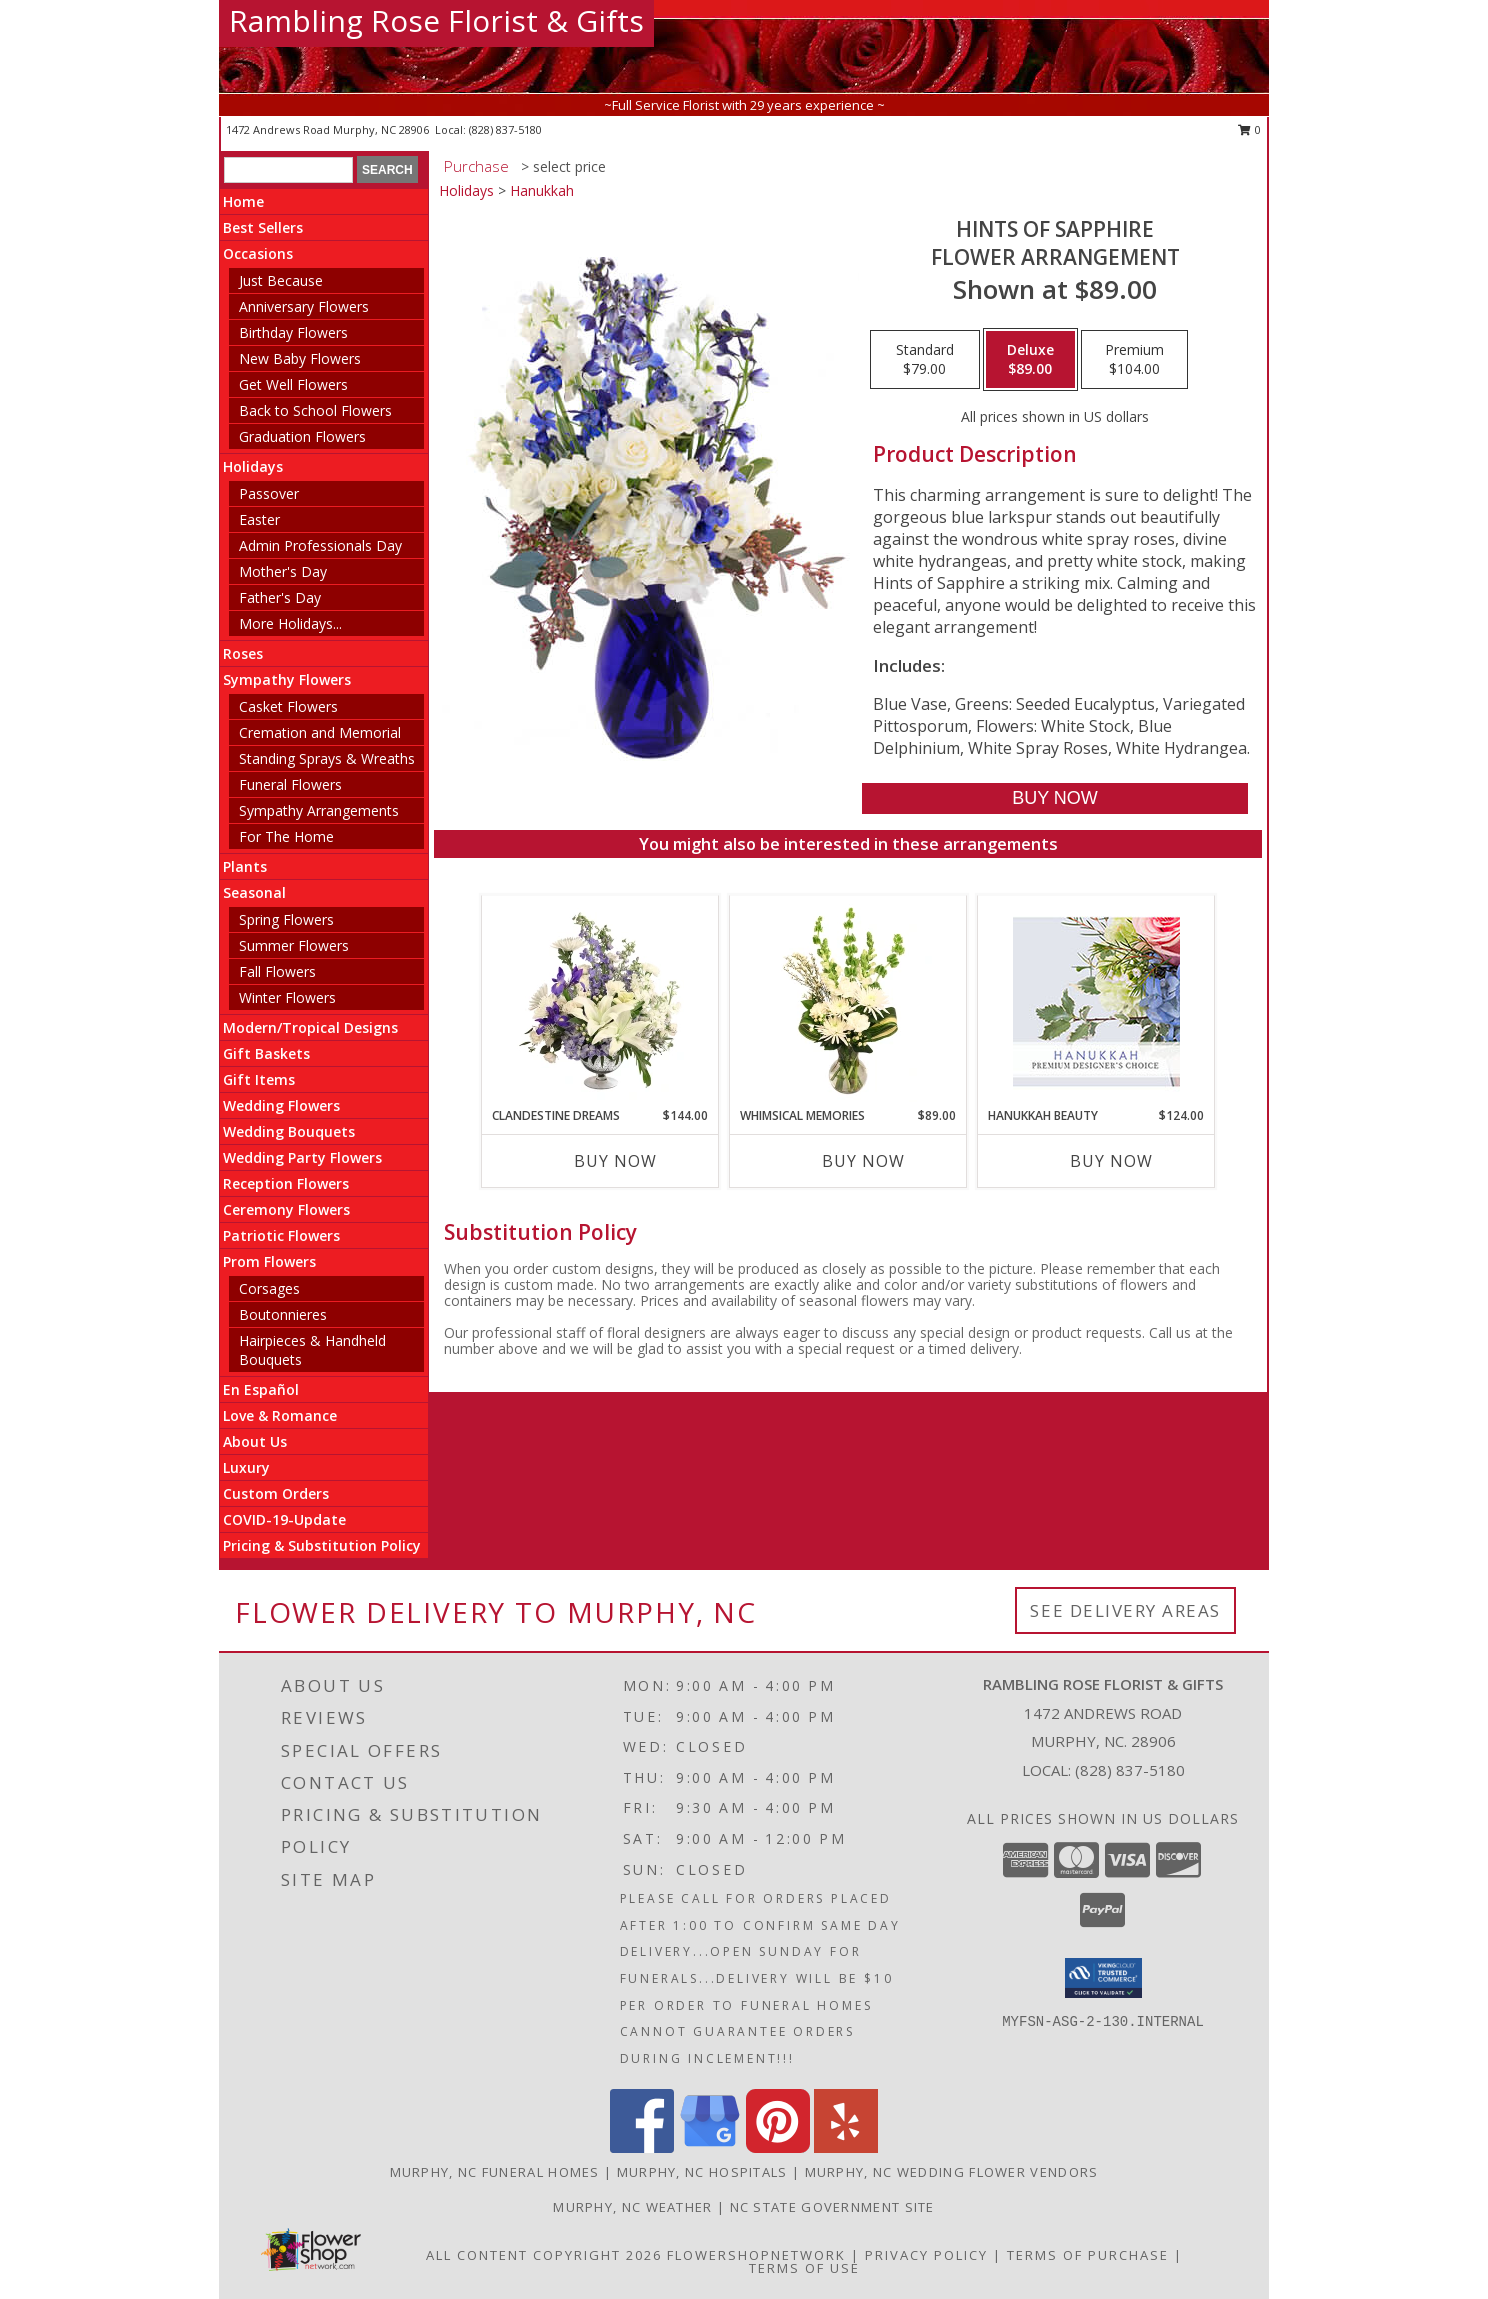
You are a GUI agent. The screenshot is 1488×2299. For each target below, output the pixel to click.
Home (243, 201)
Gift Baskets (266, 1053)
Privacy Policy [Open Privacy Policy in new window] (926, 2255)
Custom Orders (276, 1493)
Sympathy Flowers (287, 679)
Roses (243, 653)
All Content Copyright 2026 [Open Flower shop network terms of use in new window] (544, 2255)
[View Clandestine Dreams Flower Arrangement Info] (600, 1001)
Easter (259, 519)
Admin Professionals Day (320, 545)
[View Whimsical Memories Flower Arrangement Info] (848, 1001)
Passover (269, 493)
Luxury (246, 1467)
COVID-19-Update (284, 1519)
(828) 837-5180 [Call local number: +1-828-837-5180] (505, 129)
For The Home (286, 836)
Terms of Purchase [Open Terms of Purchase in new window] (1088, 2255)
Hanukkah (542, 190)
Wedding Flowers (281, 1105)
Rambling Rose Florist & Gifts (436, 20)
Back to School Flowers (315, 410)
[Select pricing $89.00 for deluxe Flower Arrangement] (1030, 360)
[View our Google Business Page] (710, 2147)
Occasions (258, 253)
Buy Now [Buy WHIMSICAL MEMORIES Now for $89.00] (863, 1161)
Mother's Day (283, 571)
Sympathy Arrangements (319, 810)
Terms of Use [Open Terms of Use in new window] (804, 2268)
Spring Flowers (286, 919)
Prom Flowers (269, 1261)
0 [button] (1249, 129)
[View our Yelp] (846, 2147)
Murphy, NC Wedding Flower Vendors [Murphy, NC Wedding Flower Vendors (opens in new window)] (952, 2172)
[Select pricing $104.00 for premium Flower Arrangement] (1134, 360)
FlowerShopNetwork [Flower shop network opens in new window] (756, 2255)
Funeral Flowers (290, 784)
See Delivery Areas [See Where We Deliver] (1125, 1610)
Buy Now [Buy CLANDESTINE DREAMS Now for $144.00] (615, 1161)
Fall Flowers (277, 971)
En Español (261, 1389)
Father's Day (280, 597)
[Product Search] (288, 170)
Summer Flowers (294, 945)
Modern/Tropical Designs (310, 1027)
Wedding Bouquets (289, 1131)
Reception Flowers (286, 1183)
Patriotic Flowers (281, 1235)
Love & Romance (280, 1415)
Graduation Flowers (302, 436)
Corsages (269, 1288)
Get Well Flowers (293, 384)
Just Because (281, 280)
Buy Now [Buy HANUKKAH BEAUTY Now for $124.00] (1111, 1161)
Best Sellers (263, 227)
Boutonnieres (283, 1314)
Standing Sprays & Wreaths (327, 758)
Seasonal (254, 892)
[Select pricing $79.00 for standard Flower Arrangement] (925, 360)
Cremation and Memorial (320, 732)
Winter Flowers (287, 997)
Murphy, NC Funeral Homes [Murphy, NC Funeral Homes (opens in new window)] (495, 2172)
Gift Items (259, 1079)
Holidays (253, 466)
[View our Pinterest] (778, 2147)
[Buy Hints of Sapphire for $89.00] (1054, 798)
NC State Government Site (832, 2207)
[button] (1103, 1978)
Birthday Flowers (293, 332)
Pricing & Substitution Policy (322, 1545)
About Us (255, 1441)
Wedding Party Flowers (302, 1157)
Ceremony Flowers (286, 1209)
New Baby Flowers (300, 358)
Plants (245, 866)
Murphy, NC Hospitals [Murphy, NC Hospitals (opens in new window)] (702, 2172)
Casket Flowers (288, 706)
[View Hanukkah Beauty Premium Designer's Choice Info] (1096, 1001)
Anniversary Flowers (304, 306)
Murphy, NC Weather (632, 2207)
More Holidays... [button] (290, 623)
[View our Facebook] (642, 2147)
